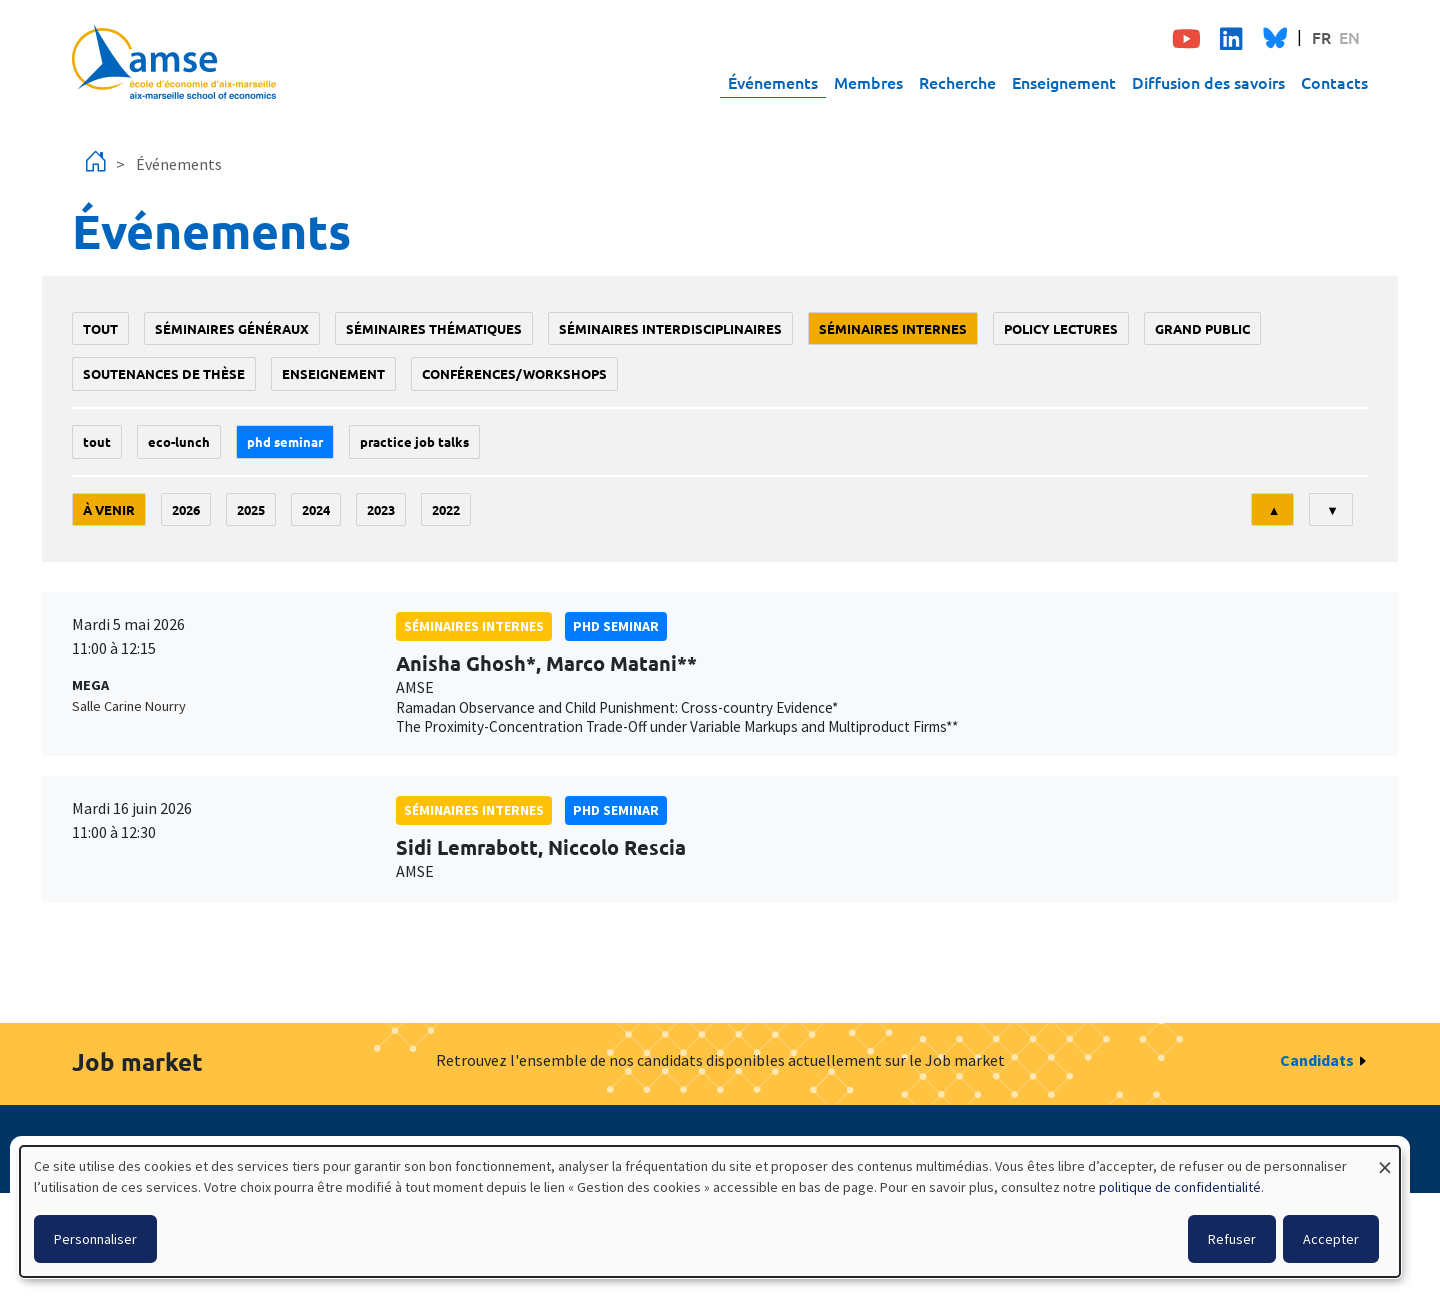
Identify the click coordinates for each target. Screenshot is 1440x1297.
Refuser (1232, 1239)
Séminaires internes (893, 328)
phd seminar (285, 441)
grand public (1202, 328)
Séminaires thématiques (434, 328)
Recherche (957, 82)
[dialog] (710, 1211)
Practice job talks (414, 441)
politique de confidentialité (1180, 1187)
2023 (381, 509)
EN (1349, 37)
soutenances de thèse (164, 373)
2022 (446, 509)
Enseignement (1064, 82)
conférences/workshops (514, 373)
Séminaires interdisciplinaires (670, 328)
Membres (868, 82)
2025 (251, 509)
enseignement (333, 373)
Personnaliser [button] (95, 1239)
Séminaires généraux (232, 328)
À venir (109, 509)
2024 (316, 509)
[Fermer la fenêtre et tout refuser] (1385, 1158)
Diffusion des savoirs (1208, 82)
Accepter (1331, 1239)
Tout (100, 328)
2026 (186, 509)
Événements (773, 82)
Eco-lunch (179, 441)
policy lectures (1061, 328)
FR (1321, 37)
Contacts (1334, 82)
